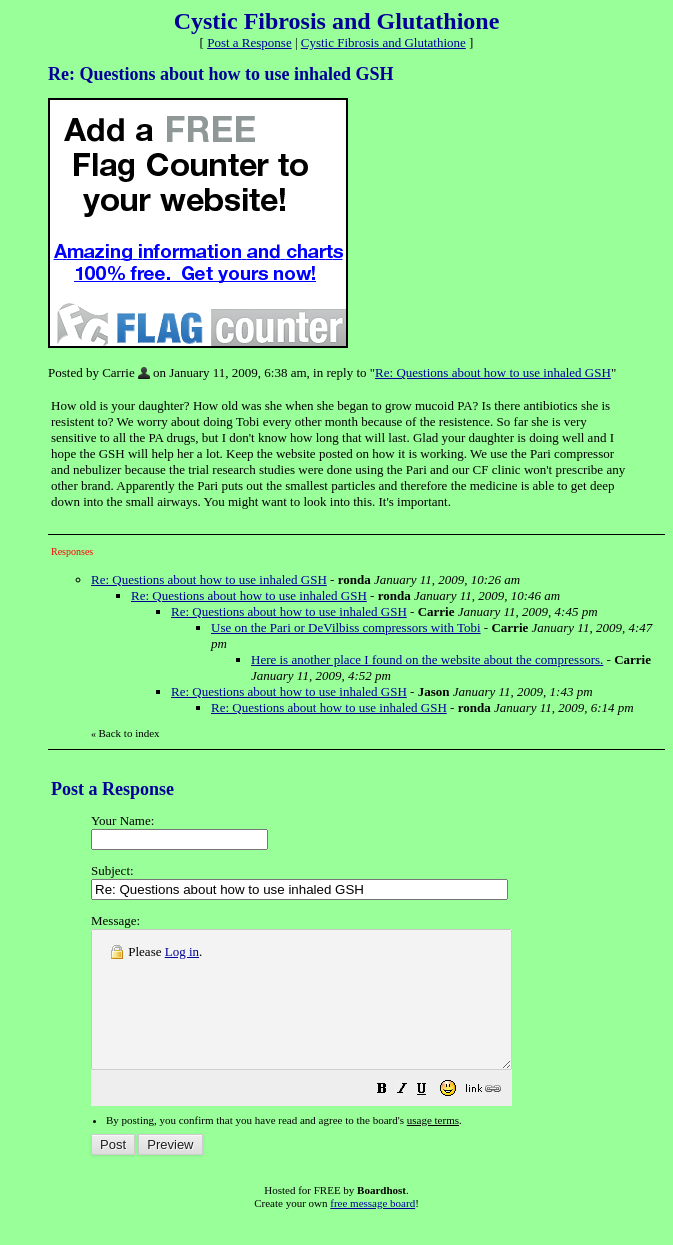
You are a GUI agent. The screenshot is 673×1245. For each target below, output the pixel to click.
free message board (372, 1230)
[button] (432, 1118)
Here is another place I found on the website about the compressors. (427, 659)
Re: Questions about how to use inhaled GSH (493, 372)
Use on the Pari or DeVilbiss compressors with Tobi (346, 627)
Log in (182, 951)
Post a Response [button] (249, 42)
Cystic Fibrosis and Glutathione (383, 42)
